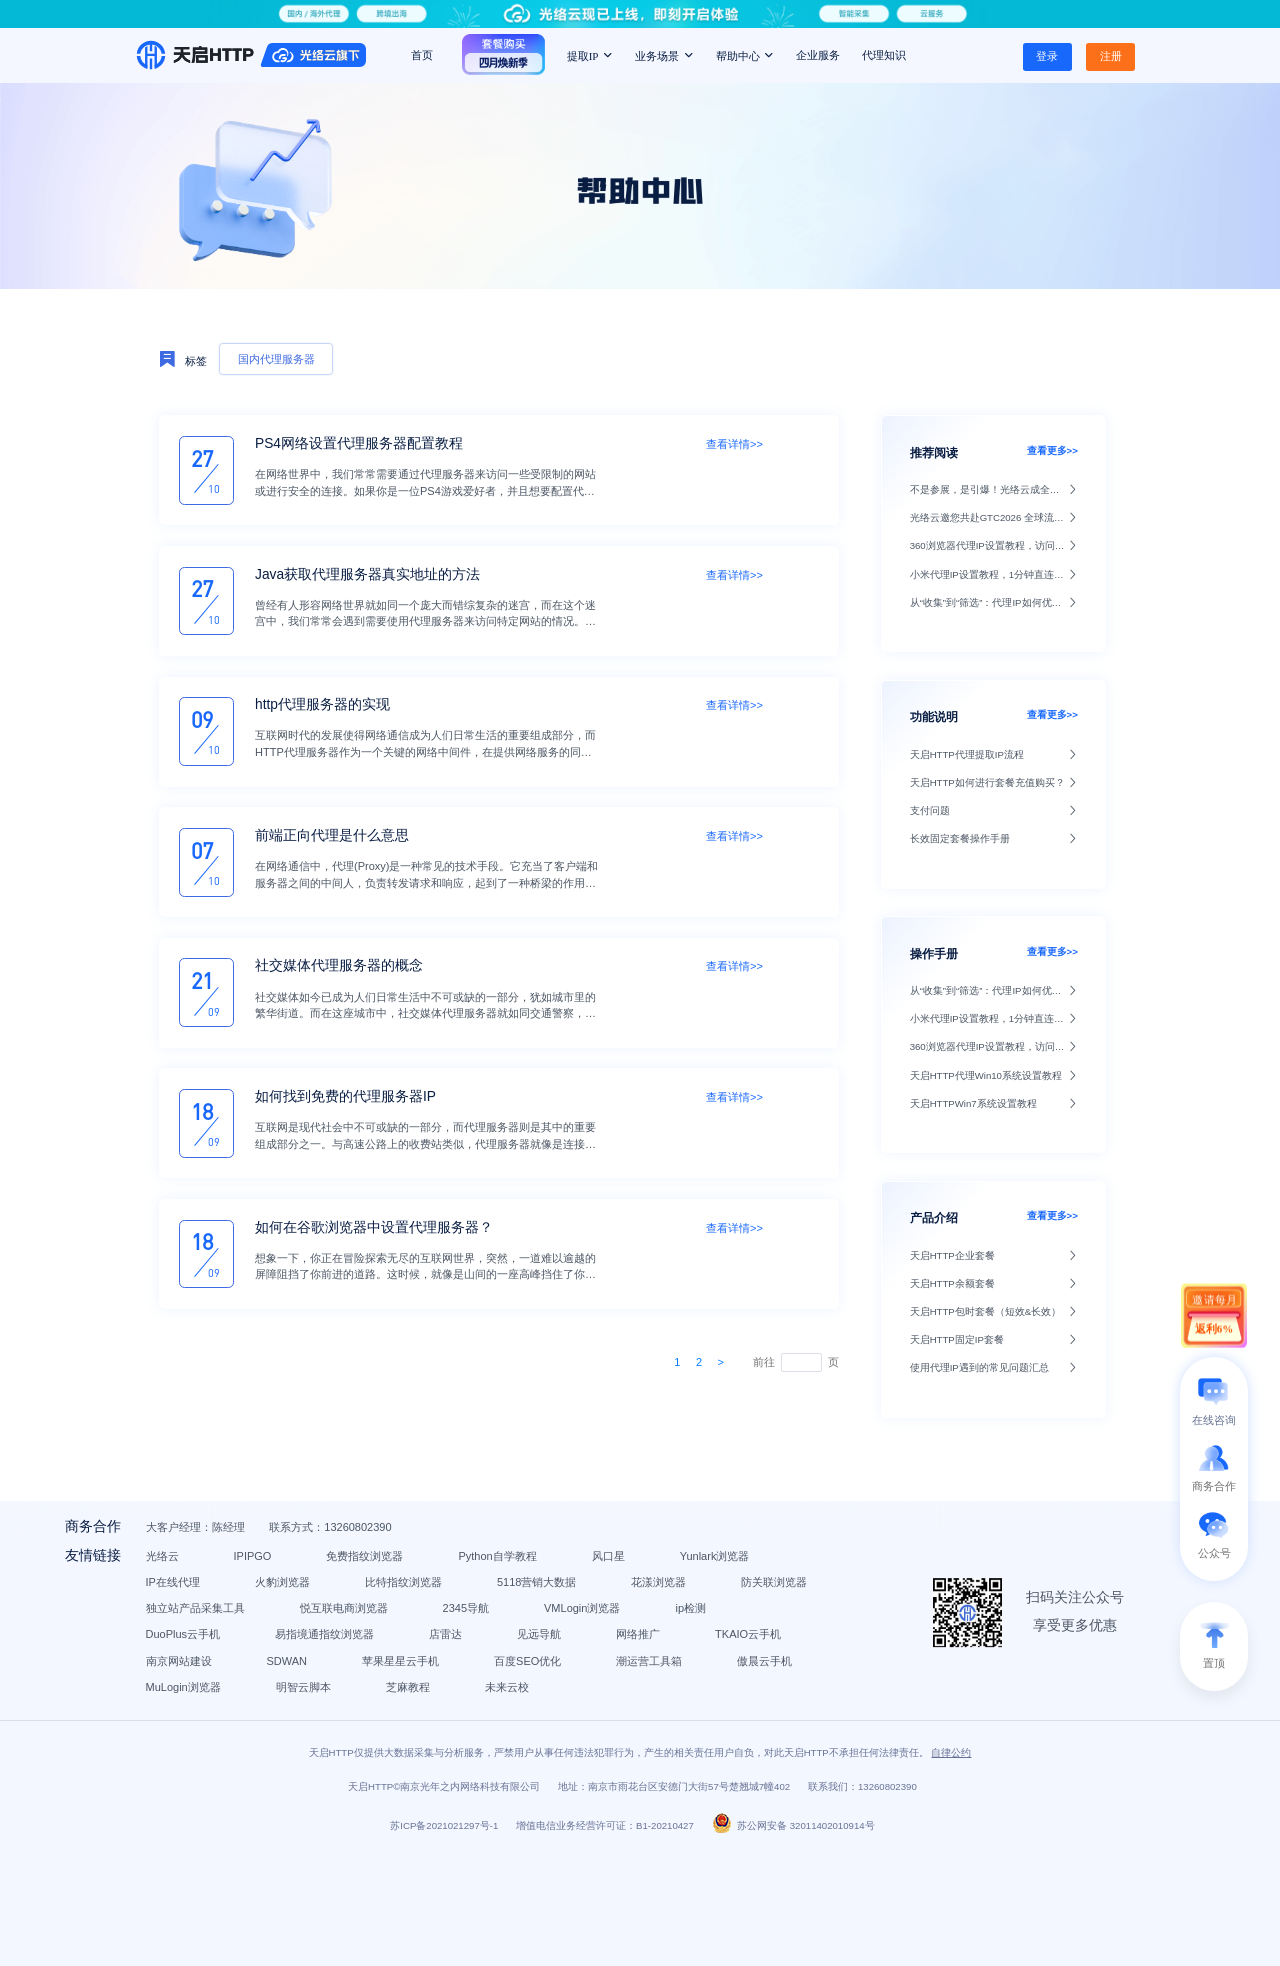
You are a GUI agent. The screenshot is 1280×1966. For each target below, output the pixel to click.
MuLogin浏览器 (625, 1746)
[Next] (720, 1362)
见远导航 (628, 1694)
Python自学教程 (586, 1589)
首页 (422, 55)
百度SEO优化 (267, 1746)
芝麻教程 (366, 1772)
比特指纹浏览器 (616, 1615)
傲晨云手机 (505, 1746)
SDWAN (496, 1720)
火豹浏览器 (495, 1615)
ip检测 (625, 1668)
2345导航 (400, 1668)
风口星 (697, 1589)
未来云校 (465, 1772)
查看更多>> (1052, 450)
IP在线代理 (386, 1615)
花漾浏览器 (396, 1641)
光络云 (250, 1589)
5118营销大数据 (273, 1641)
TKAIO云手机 (267, 1720)
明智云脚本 (261, 1772)
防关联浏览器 (512, 1641)
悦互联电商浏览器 (278, 1668)
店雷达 (534, 1694)
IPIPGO (341, 1589)
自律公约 (951, 1864)
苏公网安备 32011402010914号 (793, 1937)
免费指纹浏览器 (453, 1589)
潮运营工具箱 (390, 1746)
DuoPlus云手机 (271, 1694)
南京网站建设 (388, 1720)
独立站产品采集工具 (649, 1641)
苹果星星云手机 (610, 1720)
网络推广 (727, 1694)
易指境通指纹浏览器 (413, 1694)
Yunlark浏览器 (269, 1615)
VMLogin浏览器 (517, 1668)
